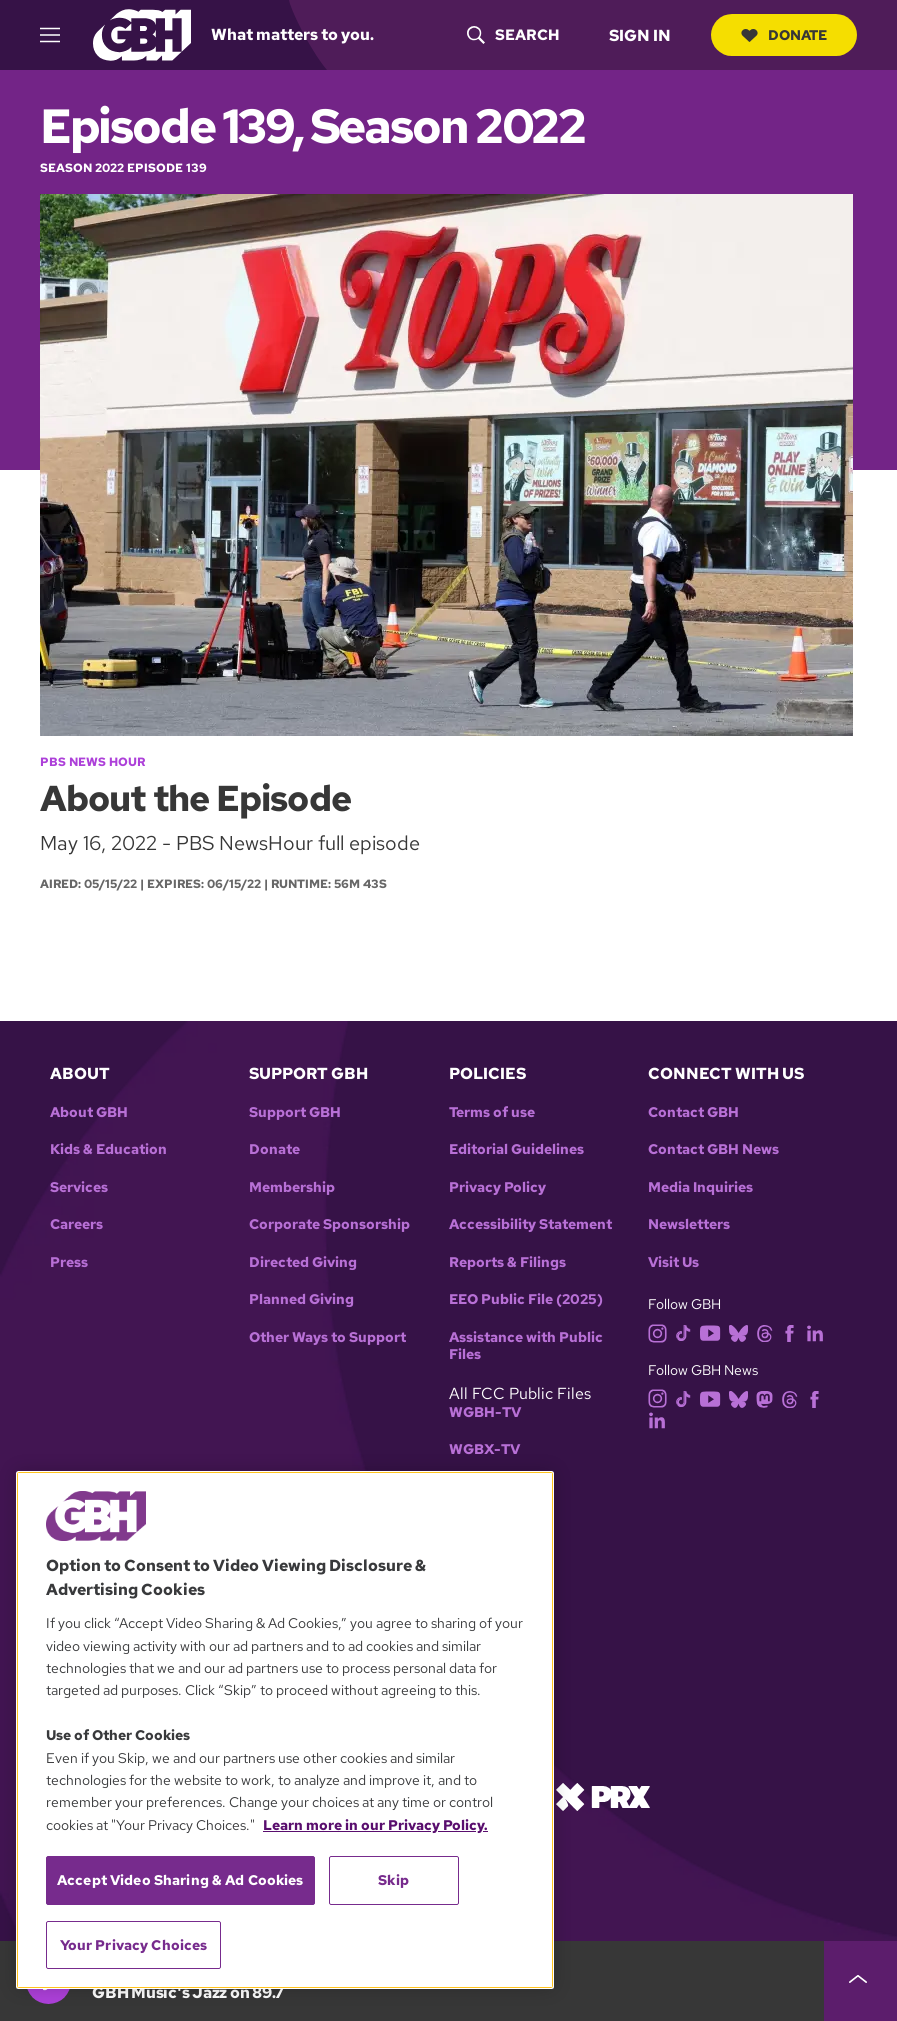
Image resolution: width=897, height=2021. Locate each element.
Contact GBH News (713, 1149)
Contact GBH (693, 1112)
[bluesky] (742, 1331)
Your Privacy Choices (134, 1945)
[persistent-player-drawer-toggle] (860, 1981)
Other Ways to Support (327, 1337)
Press (69, 1262)
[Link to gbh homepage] (142, 33)
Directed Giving (303, 1262)
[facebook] (793, 1331)
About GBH (89, 1112)
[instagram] (662, 1331)
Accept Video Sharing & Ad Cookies (180, 1880)
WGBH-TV (485, 1412)
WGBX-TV (484, 1449)
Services (79, 1187)
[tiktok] (687, 1331)
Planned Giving (301, 1299)
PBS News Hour (92, 762)
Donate (784, 35)
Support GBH (295, 1112)
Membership (292, 1187)
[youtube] (714, 1331)
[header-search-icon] (513, 35)
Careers (76, 1224)
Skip (393, 1880)
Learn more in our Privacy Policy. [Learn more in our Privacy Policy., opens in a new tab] (375, 1825)
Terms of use (492, 1112)
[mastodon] (768, 1397)
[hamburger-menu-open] (59, 35)
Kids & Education (108, 1149)
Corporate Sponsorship (329, 1224)
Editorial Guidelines (516, 1149)
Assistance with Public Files (526, 1346)
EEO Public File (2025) (526, 1299)
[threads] (768, 1331)
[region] (285, 1730)
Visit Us (673, 1262)
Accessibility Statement (530, 1224)
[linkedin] (819, 1331)
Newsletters (689, 1224)
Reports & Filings (507, 1262)
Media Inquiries (700, 1187)
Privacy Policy (497, 1187)
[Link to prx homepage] (603, 1795)
